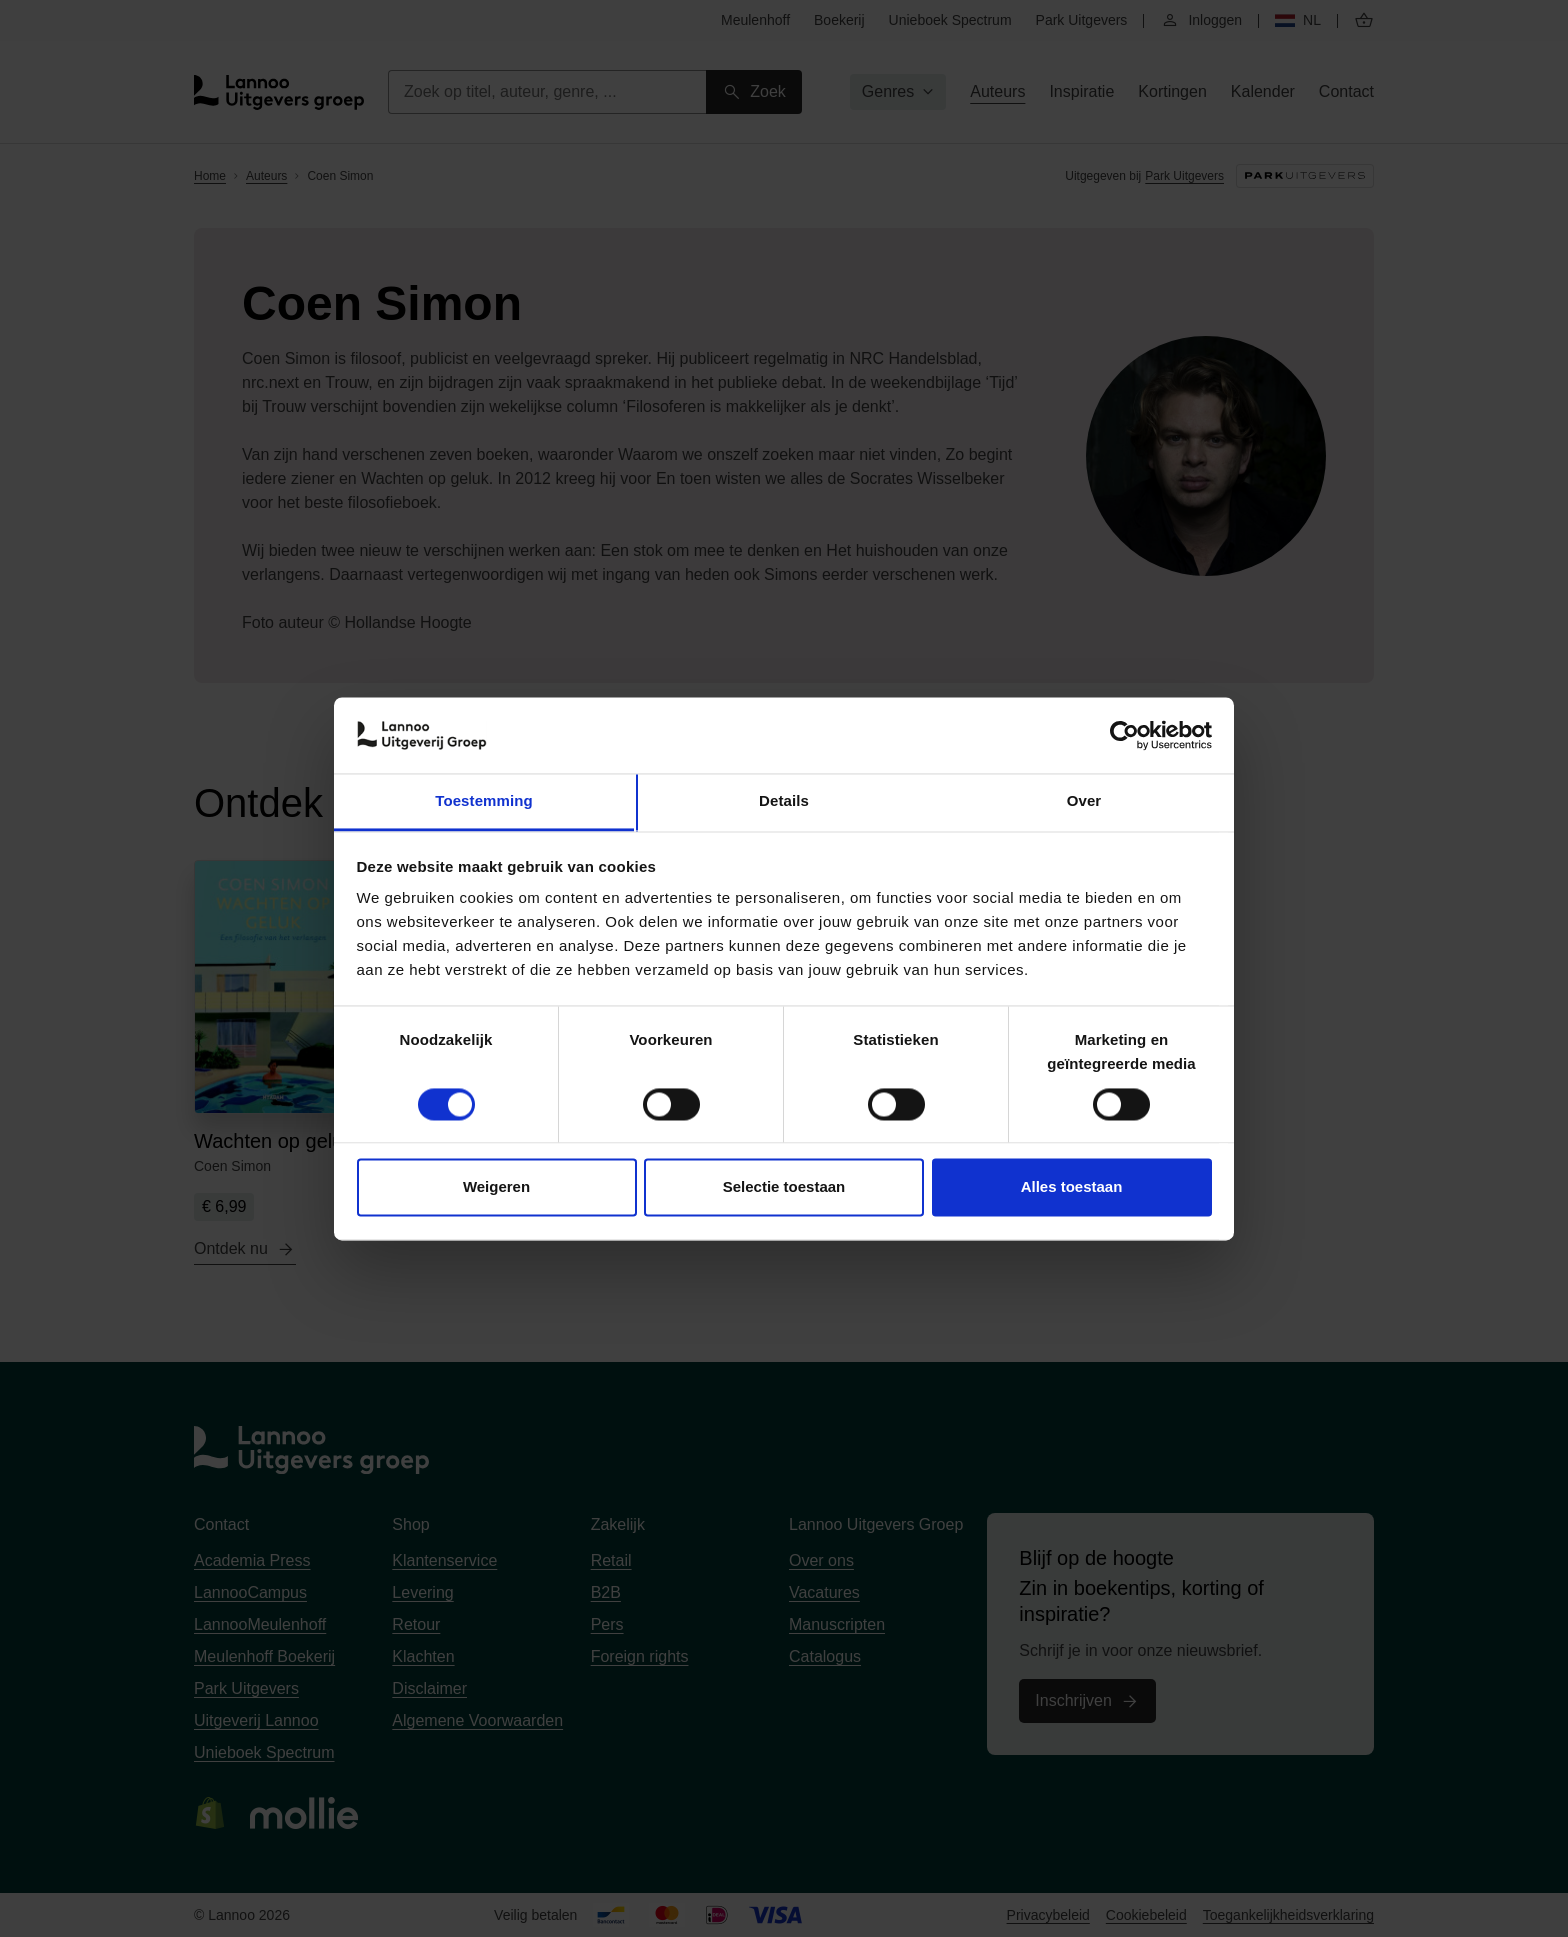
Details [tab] (784, 801)
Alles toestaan (1072, 1187)
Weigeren (496, 1187)
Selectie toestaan (784, 1187)
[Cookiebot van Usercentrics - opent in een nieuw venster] (1124, 735)
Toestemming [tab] (484, 801)
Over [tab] (1084, 801)
